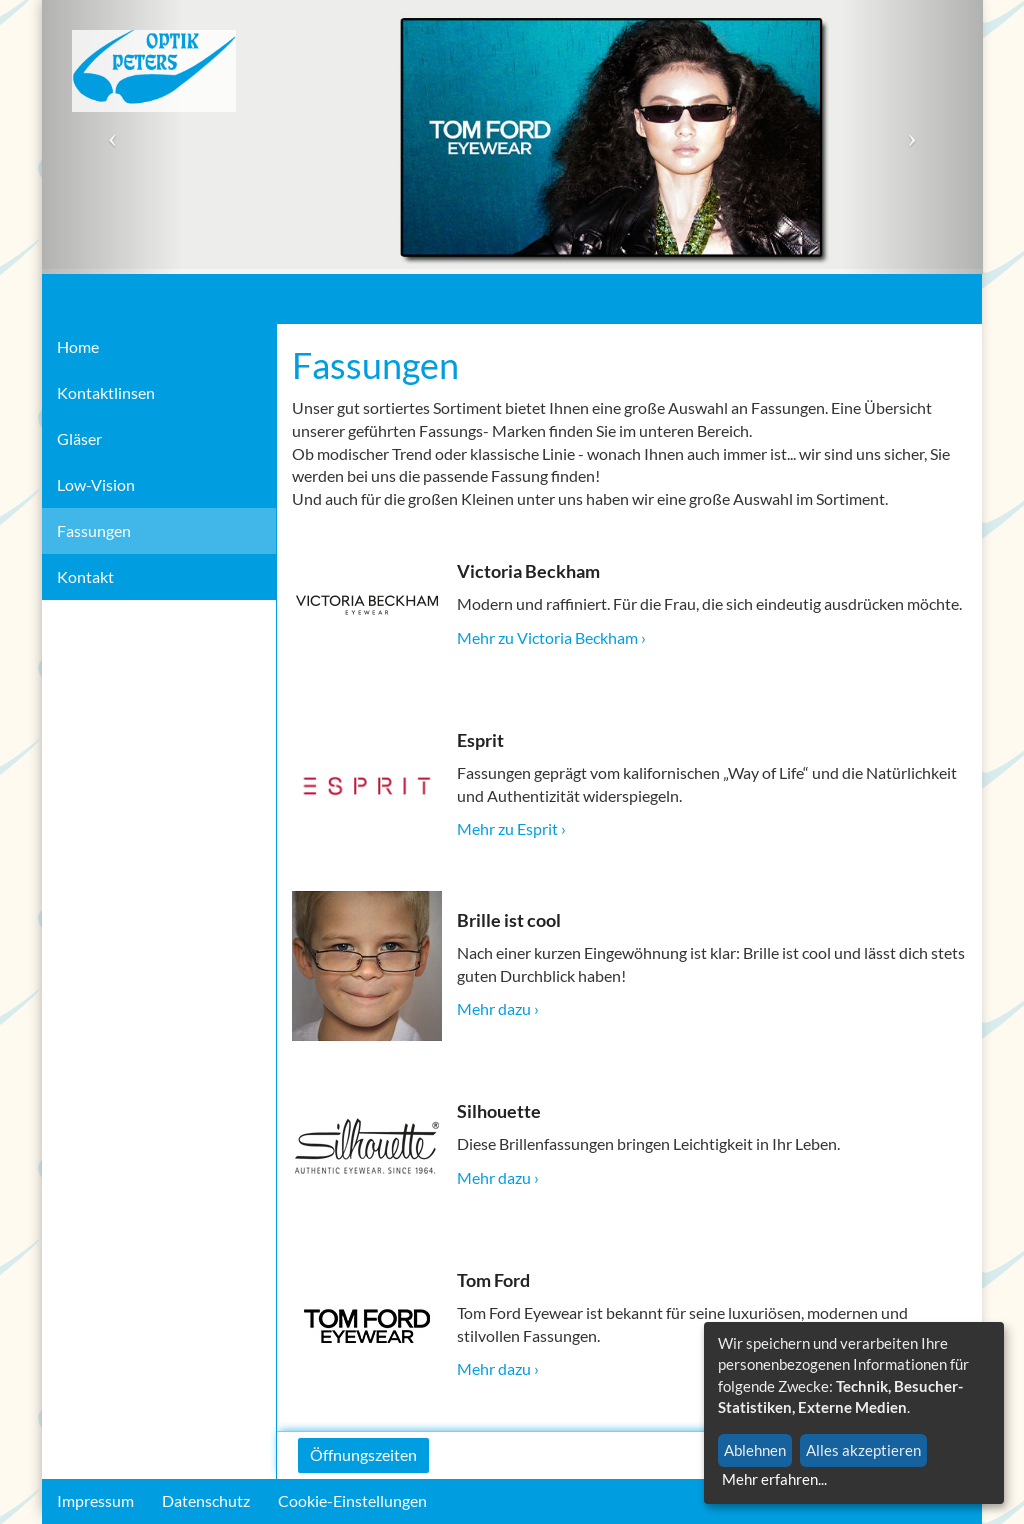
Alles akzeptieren (863, 1450)
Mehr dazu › (498, 1008)
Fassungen (94, 530)
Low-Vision (96, 484)
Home (78, 346)
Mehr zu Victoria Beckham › (551, 637)
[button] (112, 137)
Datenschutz (206, 1500)
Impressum (95, 1500)
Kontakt (85, 576)
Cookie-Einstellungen (352, 1500)
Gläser (79, 438)
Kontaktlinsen (106, 392)
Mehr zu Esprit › (511, 828)
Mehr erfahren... (774, 1479)
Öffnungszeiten (363, 1454)
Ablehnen (755, 1450)
